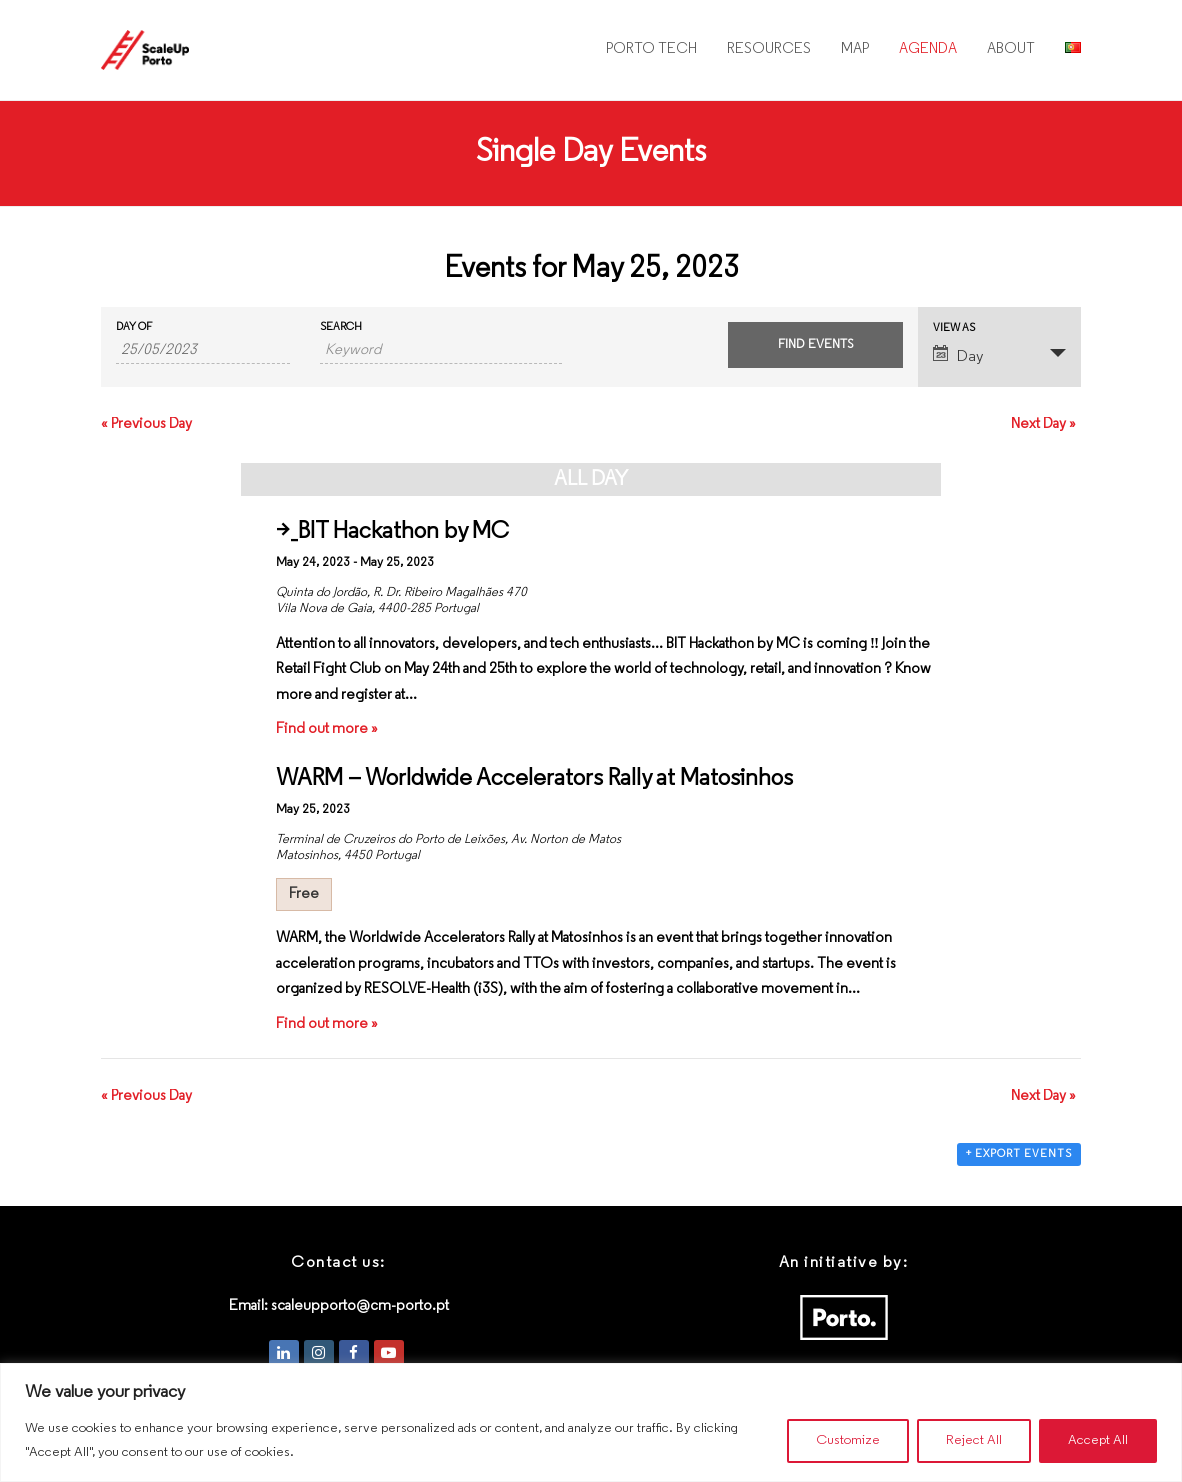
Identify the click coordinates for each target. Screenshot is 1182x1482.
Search (341, 327)
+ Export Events (1019, 1154)
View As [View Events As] (954, 328)
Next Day (1043, 424)
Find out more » (327, 729)
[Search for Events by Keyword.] (441, 351)
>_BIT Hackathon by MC (392, 532)
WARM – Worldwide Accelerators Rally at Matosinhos (534, 779)
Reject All (974, 1440)
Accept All (1098, 1440)
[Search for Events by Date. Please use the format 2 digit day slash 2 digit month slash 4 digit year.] (203, 351)
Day (958, 355)
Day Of (134, 327)
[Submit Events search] (815, 345)
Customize (848, 1440)
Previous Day (146, 424)
